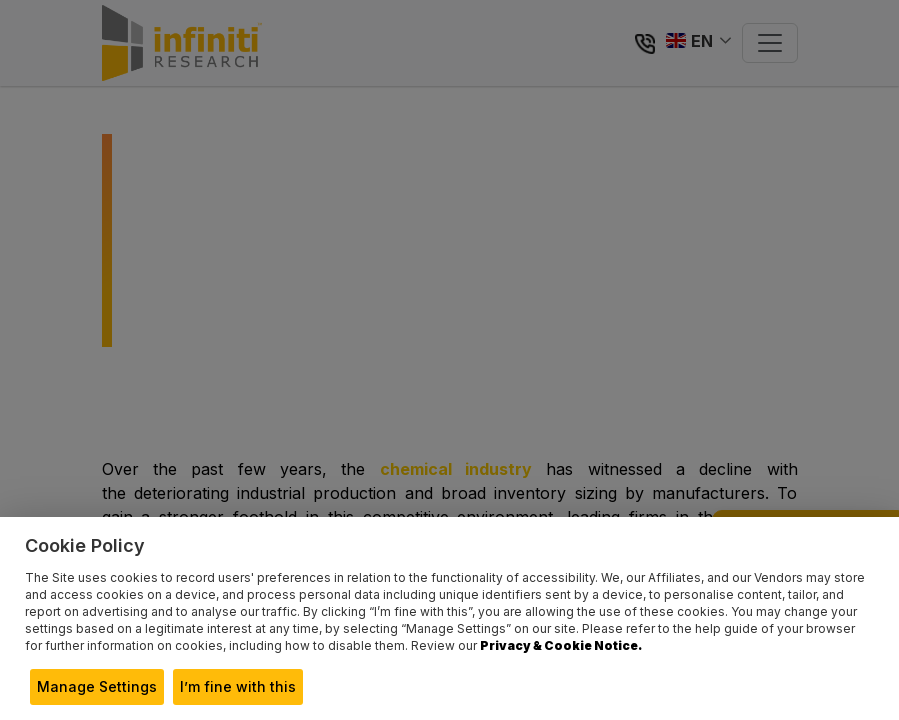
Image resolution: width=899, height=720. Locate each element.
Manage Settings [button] (97, 686)
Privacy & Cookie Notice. (561, 645)
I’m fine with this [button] (238, 686)
